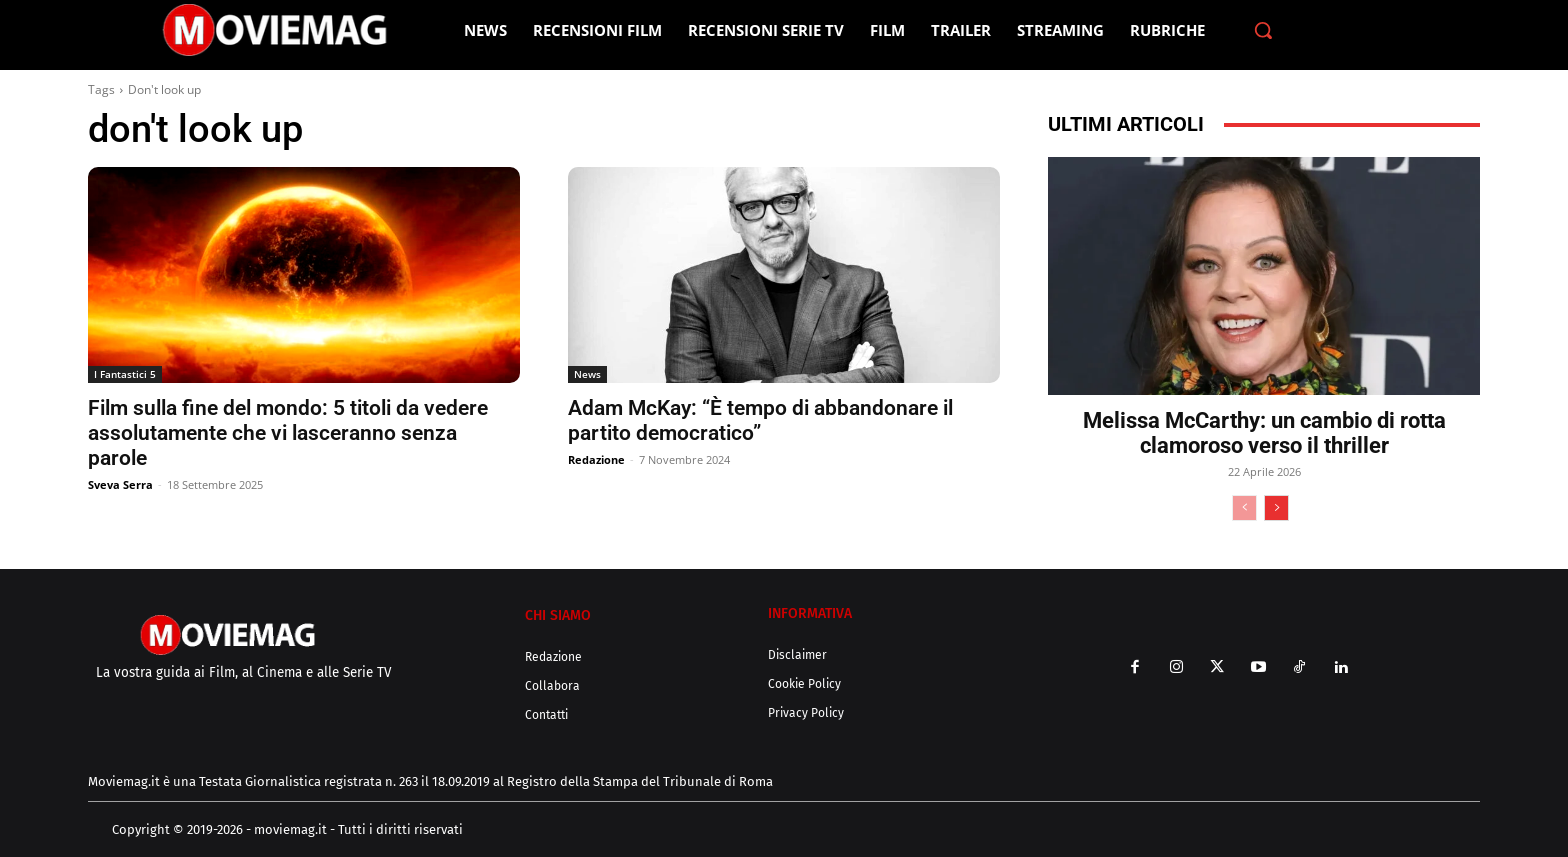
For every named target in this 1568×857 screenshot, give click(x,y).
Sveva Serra (120, 484)
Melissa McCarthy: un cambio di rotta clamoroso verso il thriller (1264, 433)
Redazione (596, 459)
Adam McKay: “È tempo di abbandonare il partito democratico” (760, 420)
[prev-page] (1244, 508)
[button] (1263, 30)
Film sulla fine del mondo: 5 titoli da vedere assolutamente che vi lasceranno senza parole (288, 433)
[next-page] (1276, 508)
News (587, 374)
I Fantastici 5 (125, 374)
